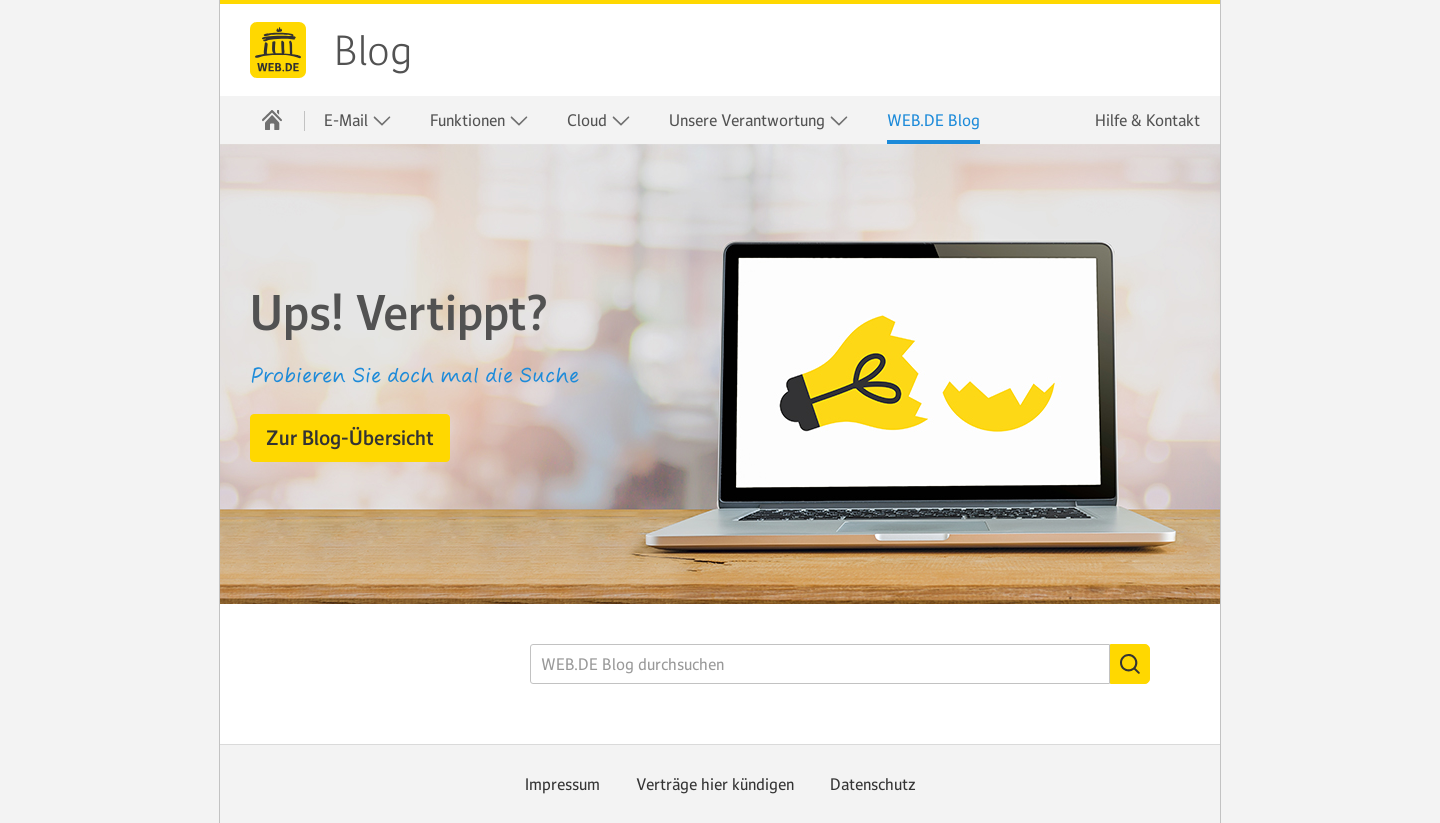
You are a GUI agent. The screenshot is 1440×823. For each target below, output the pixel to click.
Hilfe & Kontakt (1147, 120)
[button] (350, 438)
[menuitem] (272, 120)
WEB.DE (278, 50)
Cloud (599, 120)
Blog (373, 51)
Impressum (562, 784)
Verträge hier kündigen (715, 784)
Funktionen (479, 120)
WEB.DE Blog (933, 120)
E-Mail (358, 120)
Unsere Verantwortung (759, 120)
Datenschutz (873, 784)
